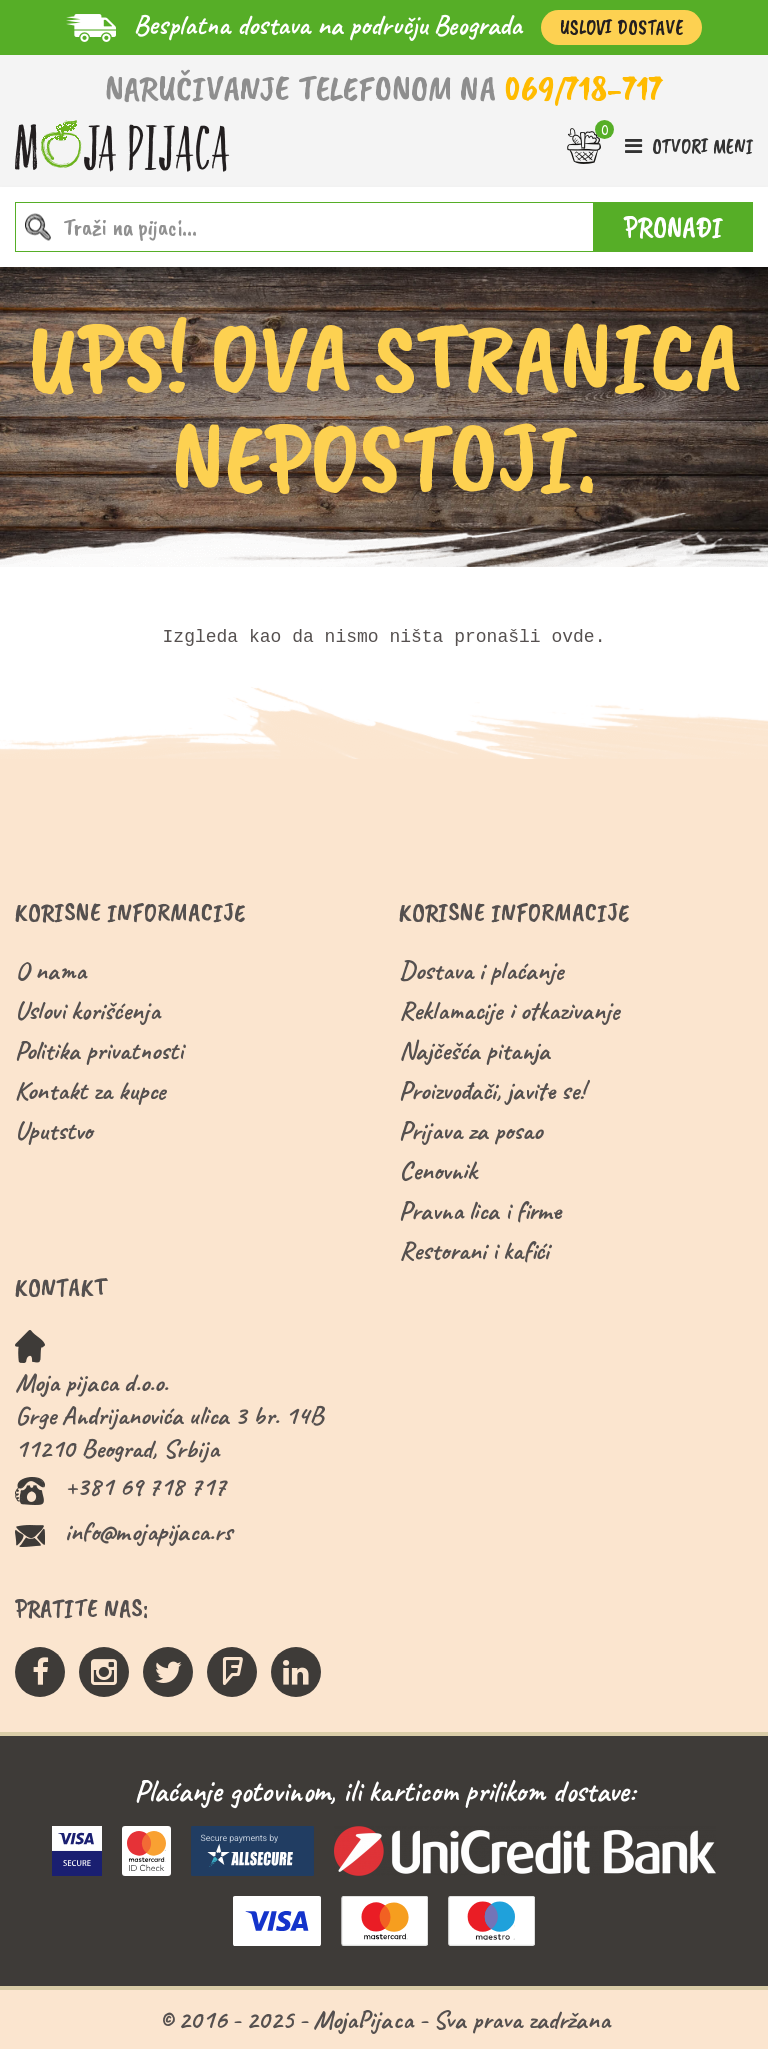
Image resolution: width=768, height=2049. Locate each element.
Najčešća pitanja (474, 1050)
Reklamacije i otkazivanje (509, 1010)
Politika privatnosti (99, 1050)
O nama (50, 970)
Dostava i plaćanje (481, 970)
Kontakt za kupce (90, 1090)
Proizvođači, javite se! (491, 1090)
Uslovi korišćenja (87, 1010)
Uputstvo (53, 1130)
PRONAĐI (673, 227)
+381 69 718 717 (145, 1486)
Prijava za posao (470, 1130)
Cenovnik (438, 1170)
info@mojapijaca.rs (148, 1531)
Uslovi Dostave (621, 27)
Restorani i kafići (474, 1250)
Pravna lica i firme (480, 1210)
